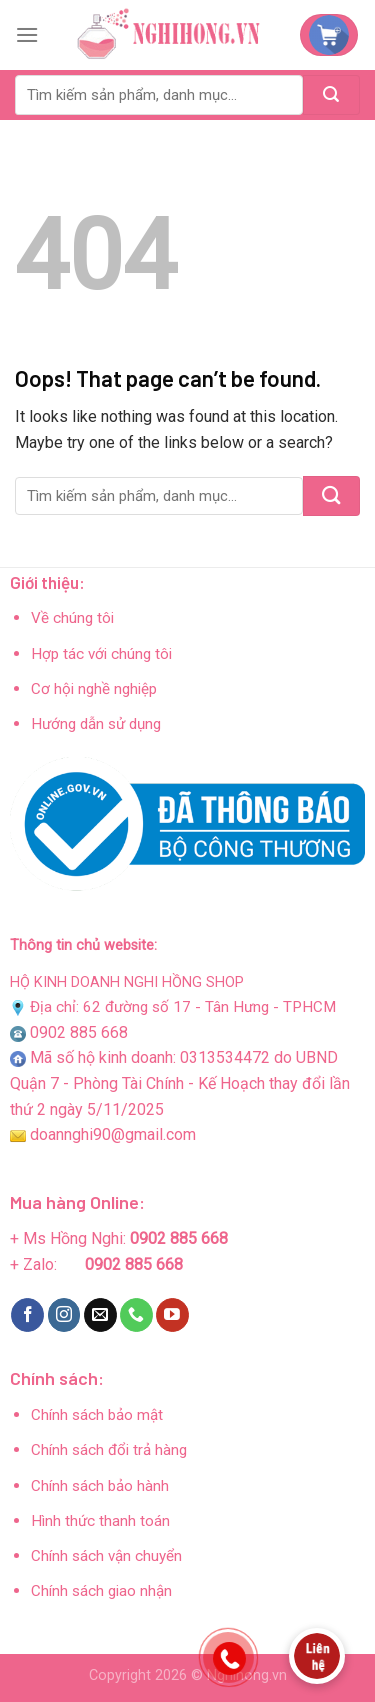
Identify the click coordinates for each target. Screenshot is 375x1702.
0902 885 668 (79, 1032)
